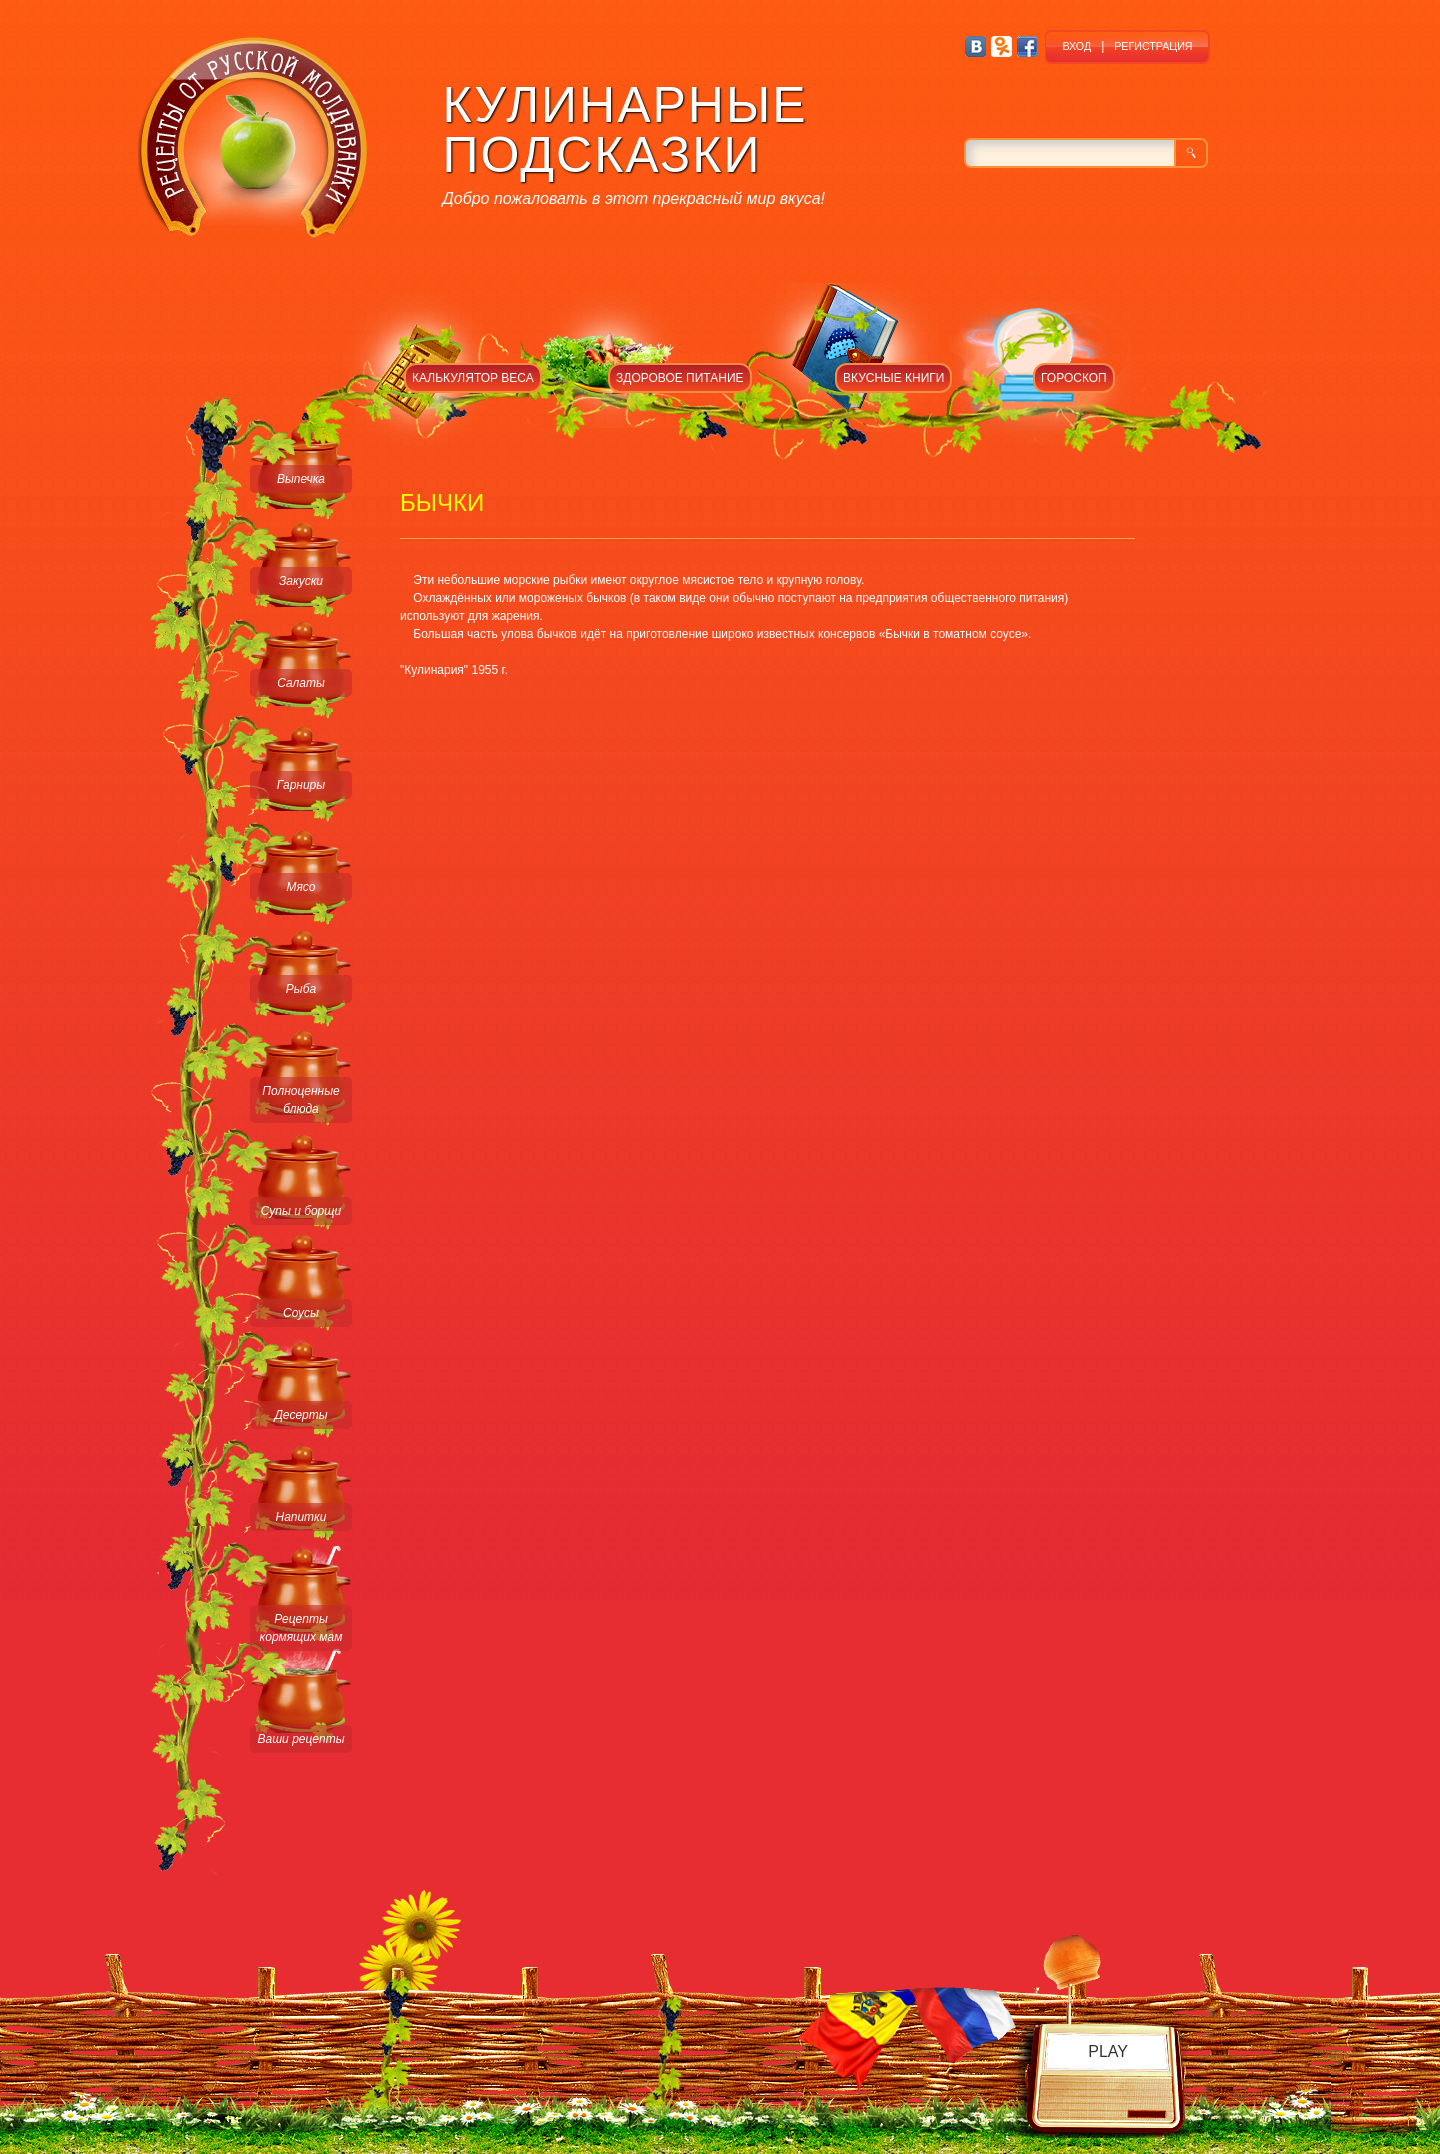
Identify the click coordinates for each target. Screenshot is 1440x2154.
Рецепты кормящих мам (301, 1628)
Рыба (301, 989)
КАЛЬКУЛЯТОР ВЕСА (473, 378)
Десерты (300, 1415)
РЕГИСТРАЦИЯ (1153, 46)
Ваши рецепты (300, 1739)
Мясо (300, 887)
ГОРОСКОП (1074, 378)
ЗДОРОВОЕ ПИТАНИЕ (680, 378)
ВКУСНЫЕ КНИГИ (893, 378)
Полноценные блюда (300, 1100)
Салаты (301, 683)
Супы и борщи (301, 1211)
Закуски (301, 581)
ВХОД (1076, 46)
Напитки (301, 1517)
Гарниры (301, 785)
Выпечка (301, 479)
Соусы (301, 1313)
